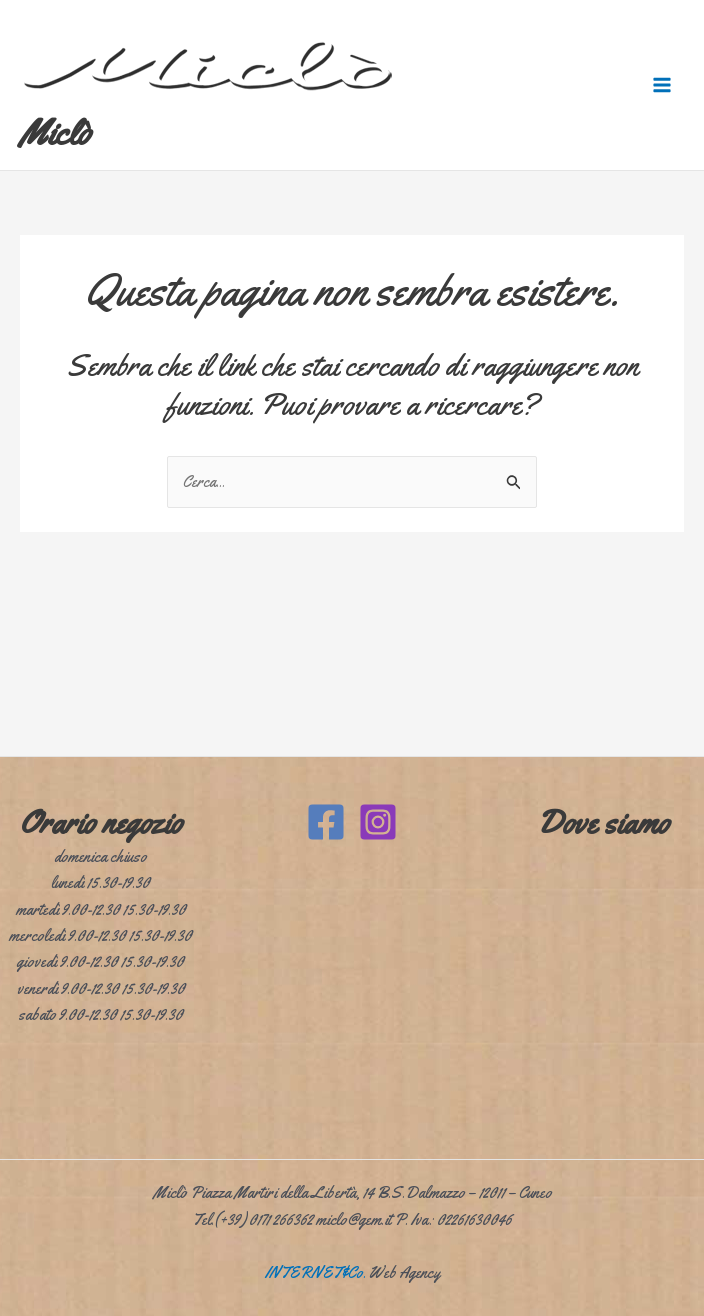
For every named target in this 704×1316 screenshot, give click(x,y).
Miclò (55, 132)
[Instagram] (378, 822)
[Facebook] (326, 822)
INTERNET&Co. (315, 1272)
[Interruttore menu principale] (662, 85)
